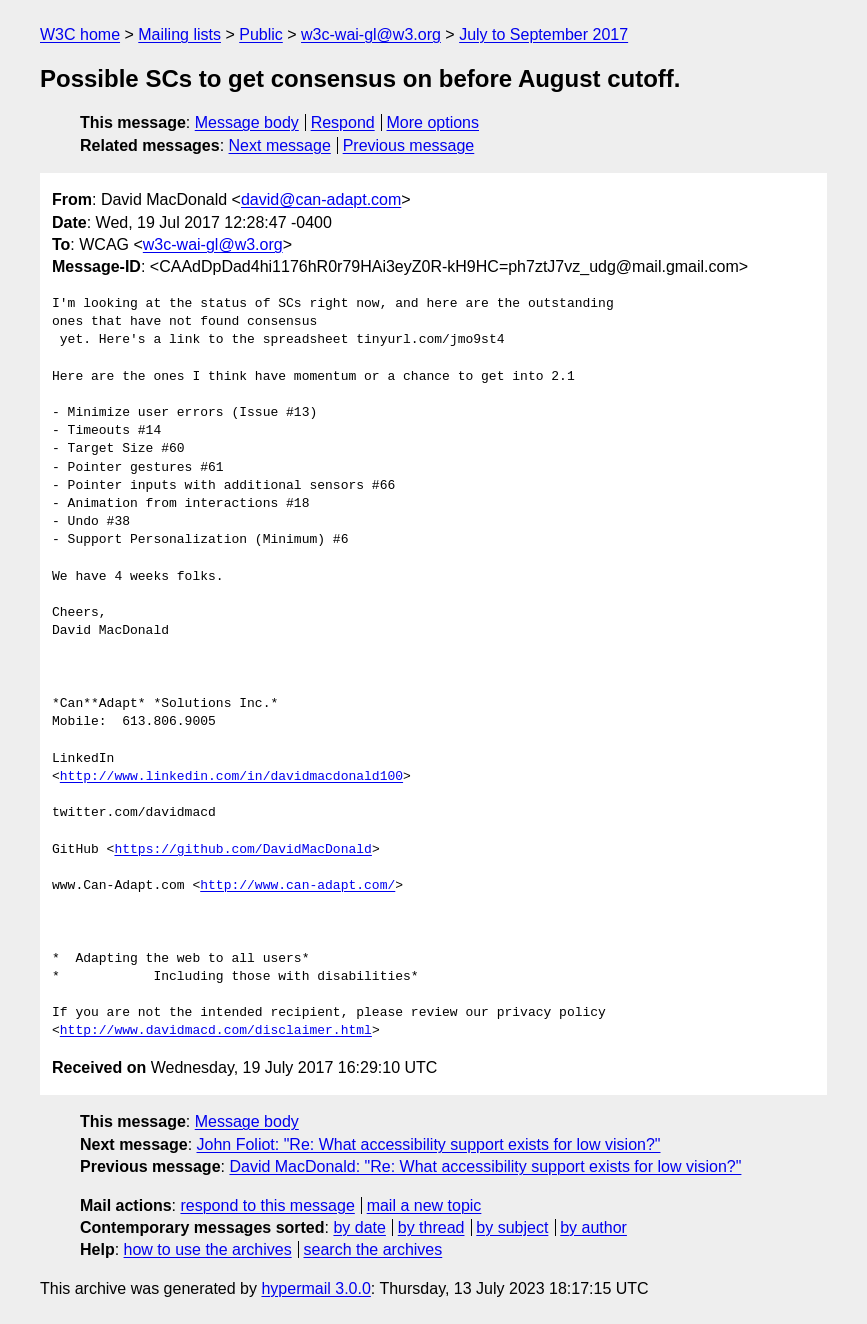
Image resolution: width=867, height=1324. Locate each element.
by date (359, 1227)
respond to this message (267, 1205)
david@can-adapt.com (321, 199)
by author (593, 1227)
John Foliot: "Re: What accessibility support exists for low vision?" (429, 1144)
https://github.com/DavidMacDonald (242, 850)
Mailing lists (179, 34)
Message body (247, 122)
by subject (512, 1227)
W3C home (80, 34)
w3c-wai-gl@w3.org (371, 34)
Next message (280, 145)
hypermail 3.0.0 (315, 1288)
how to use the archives (208, 1249)
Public (261, 34)
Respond (343, 122)
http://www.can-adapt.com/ (297, 886)
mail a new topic (424, 1205)
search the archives (373, 1249)
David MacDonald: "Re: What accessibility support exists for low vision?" (485, 1166)
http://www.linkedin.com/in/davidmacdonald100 (231, 777)
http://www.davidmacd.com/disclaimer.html (216, 1031)
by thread (431, 1227)
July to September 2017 (543, 34)
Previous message (409, 145)
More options (433, 122)
